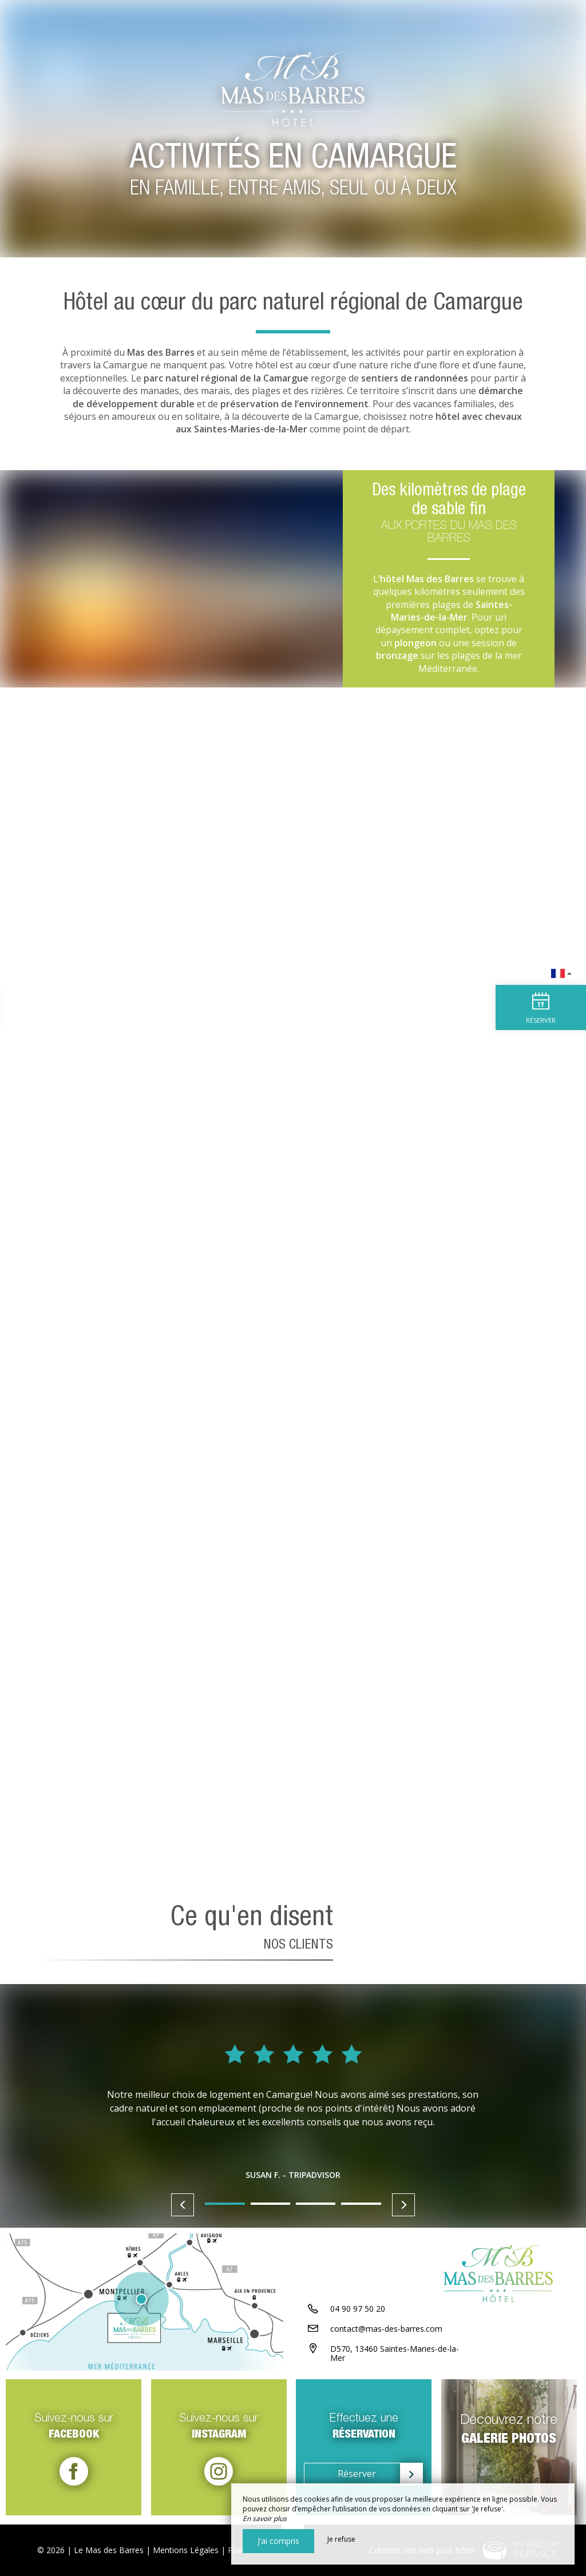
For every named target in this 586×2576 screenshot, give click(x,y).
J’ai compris (278, 2540)
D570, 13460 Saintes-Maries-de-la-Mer (394, 2356)
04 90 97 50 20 (357, 2311)
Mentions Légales (186, 2550)
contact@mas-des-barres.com (386, 2331)
